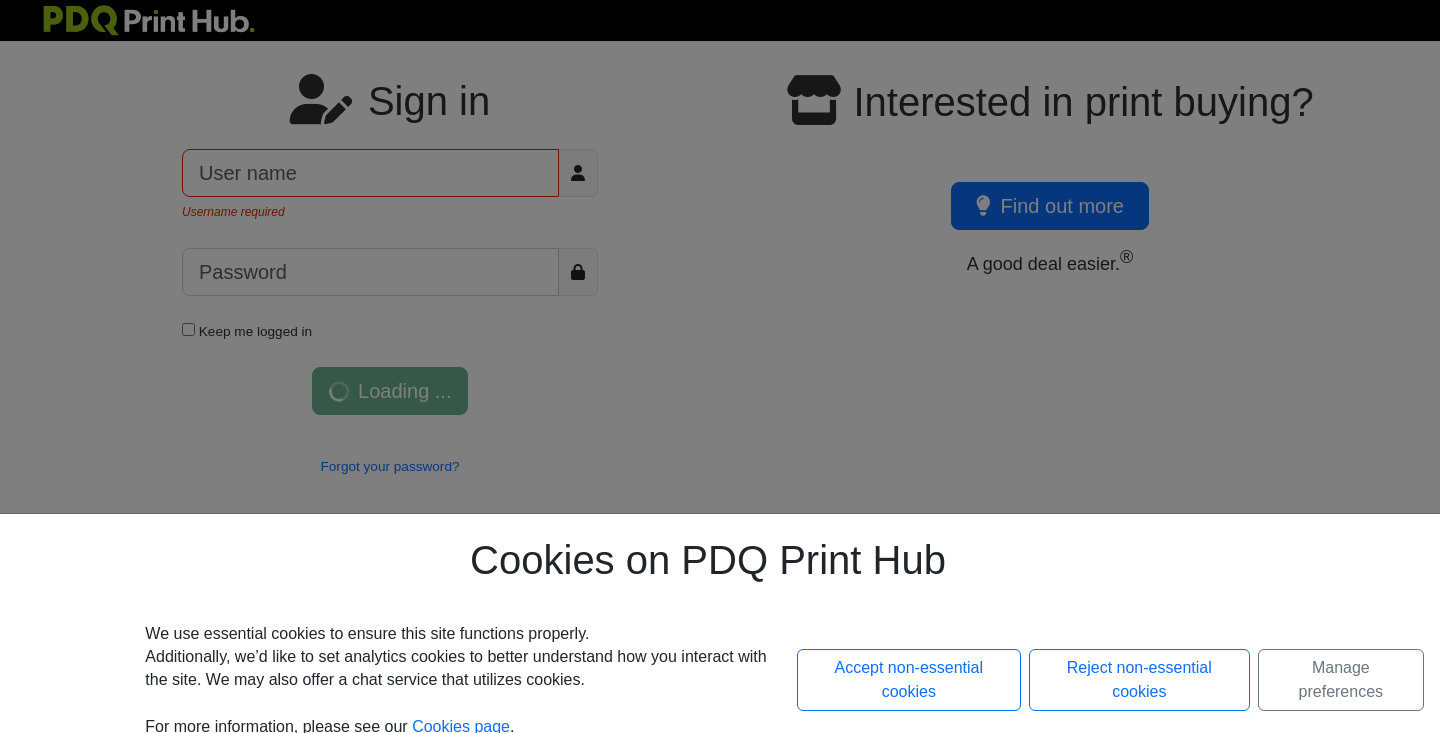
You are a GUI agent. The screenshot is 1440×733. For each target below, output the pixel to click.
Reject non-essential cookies (1139, 679)
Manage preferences (1341, 679)
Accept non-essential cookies (909, 679)
